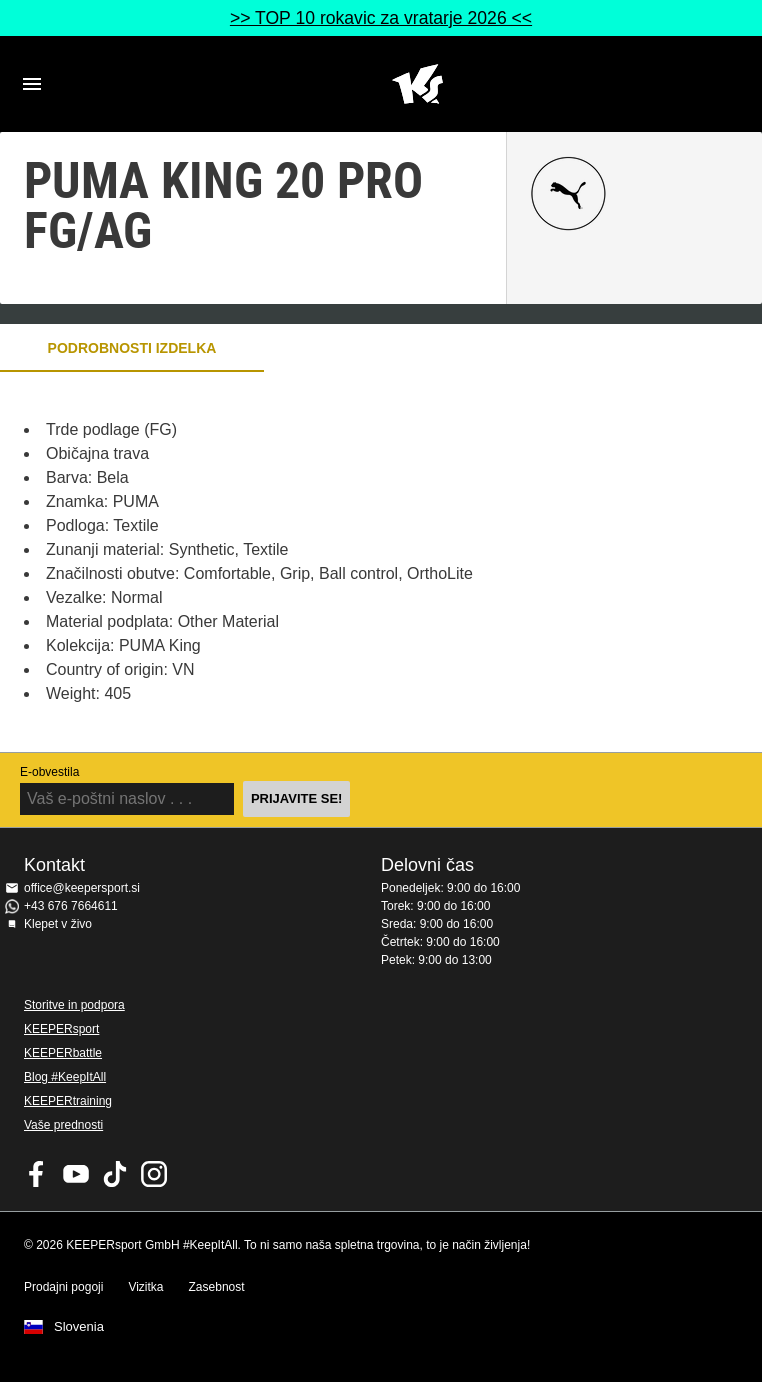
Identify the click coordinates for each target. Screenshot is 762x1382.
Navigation (32, 84)
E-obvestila (49, 772)
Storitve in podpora (74, 1005)
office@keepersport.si (82, 888)
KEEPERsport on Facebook (37, 1174)
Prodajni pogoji (63, 1287)
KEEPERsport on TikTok (115, 1174)
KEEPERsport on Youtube (76, 1174)
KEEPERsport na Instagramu (154, 1174)
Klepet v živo (58, 924)
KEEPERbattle (63, 1053)
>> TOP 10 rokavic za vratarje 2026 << (381, 18)
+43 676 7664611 (71, 906)
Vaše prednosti (63, 1125)
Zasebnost (217, 1287)
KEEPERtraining (68, 1101)
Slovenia (79, 1327)
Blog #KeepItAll (65, 1077)
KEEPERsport (61, 1029)
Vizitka (145, 1287)
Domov (417, 84)
